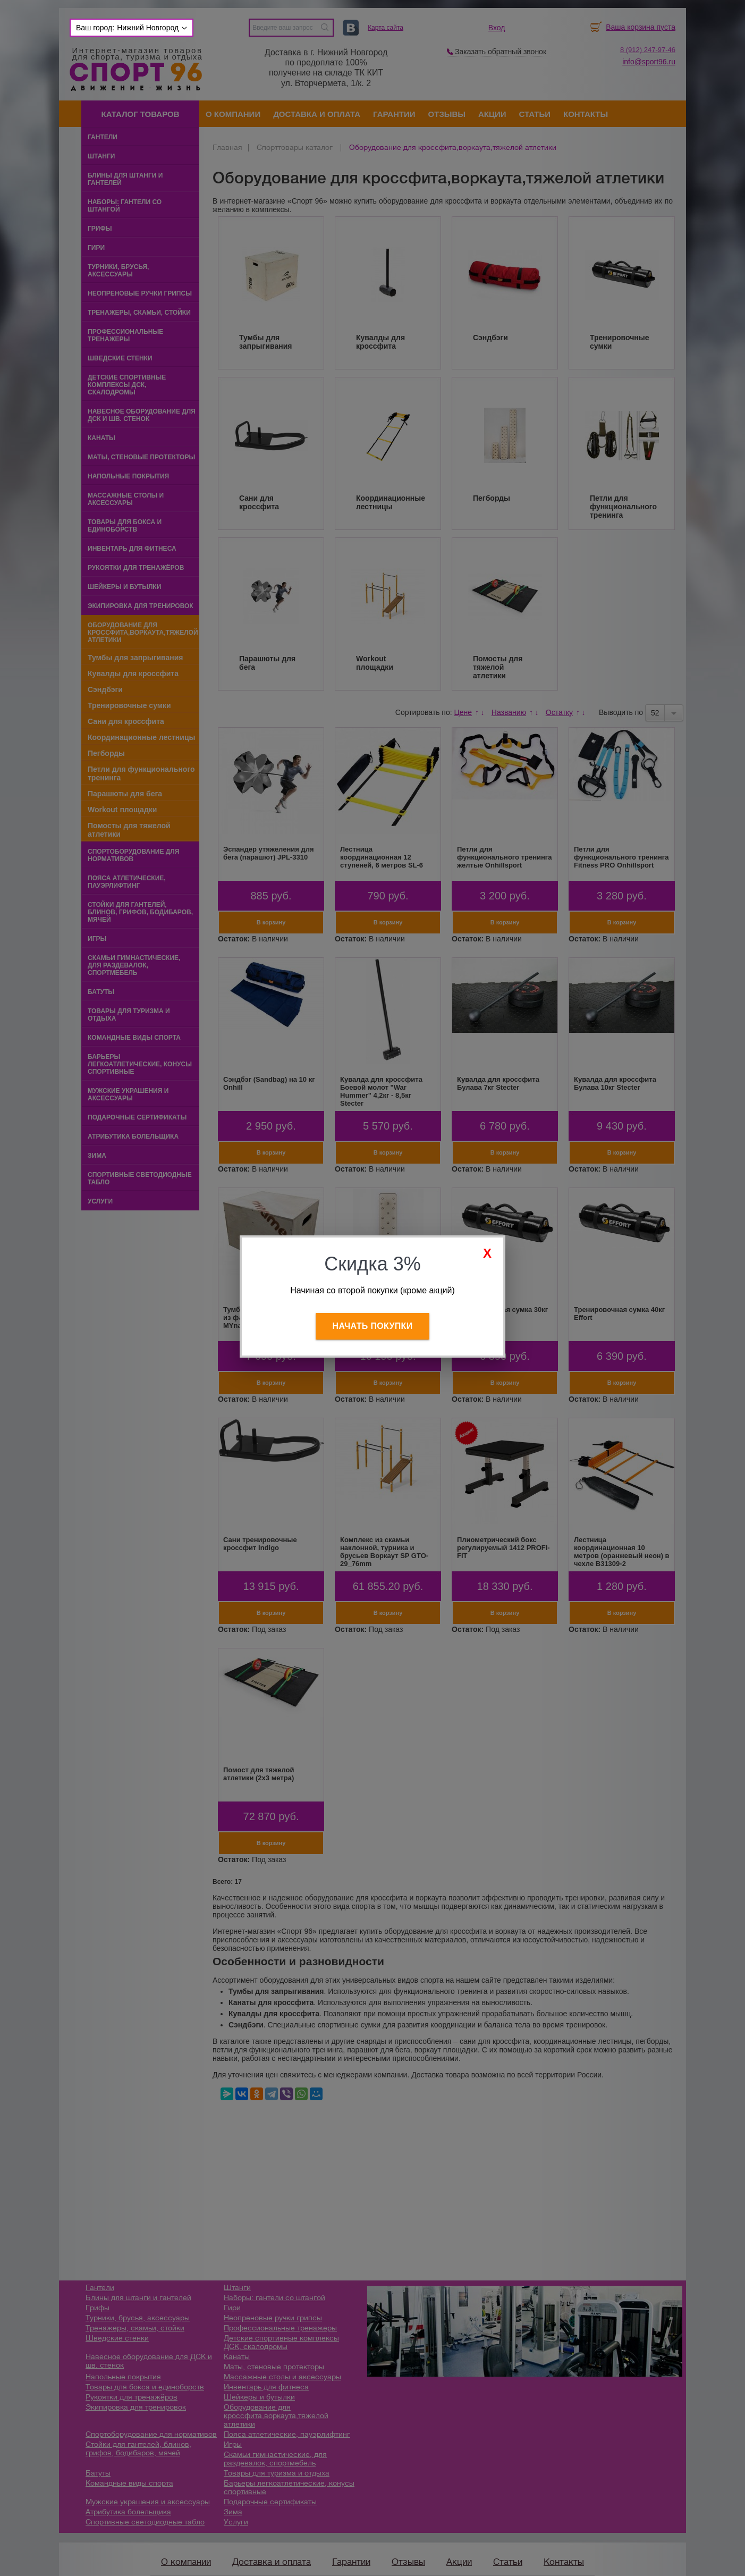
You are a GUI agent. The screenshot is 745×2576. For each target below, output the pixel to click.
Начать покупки (373, 1326)
